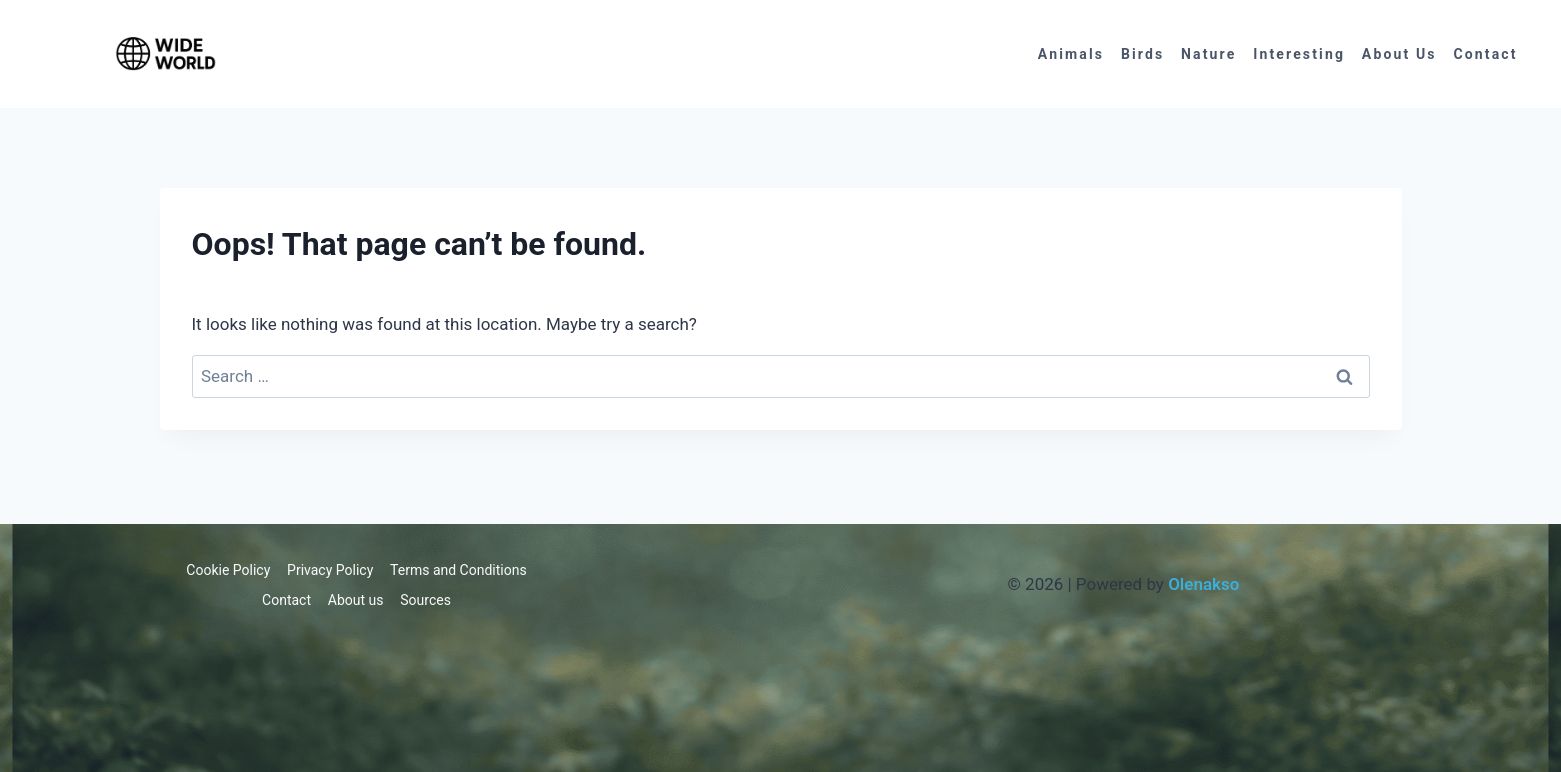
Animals (1071, 54)
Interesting (1299, 54)
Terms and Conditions (458, 570)
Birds (1142, 54)
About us (1399, 54)
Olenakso (1203, 584)
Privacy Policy (330, 570)
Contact (1485, 54)
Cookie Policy (228, 570)
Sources (425, 600)
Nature (1208, 54)
